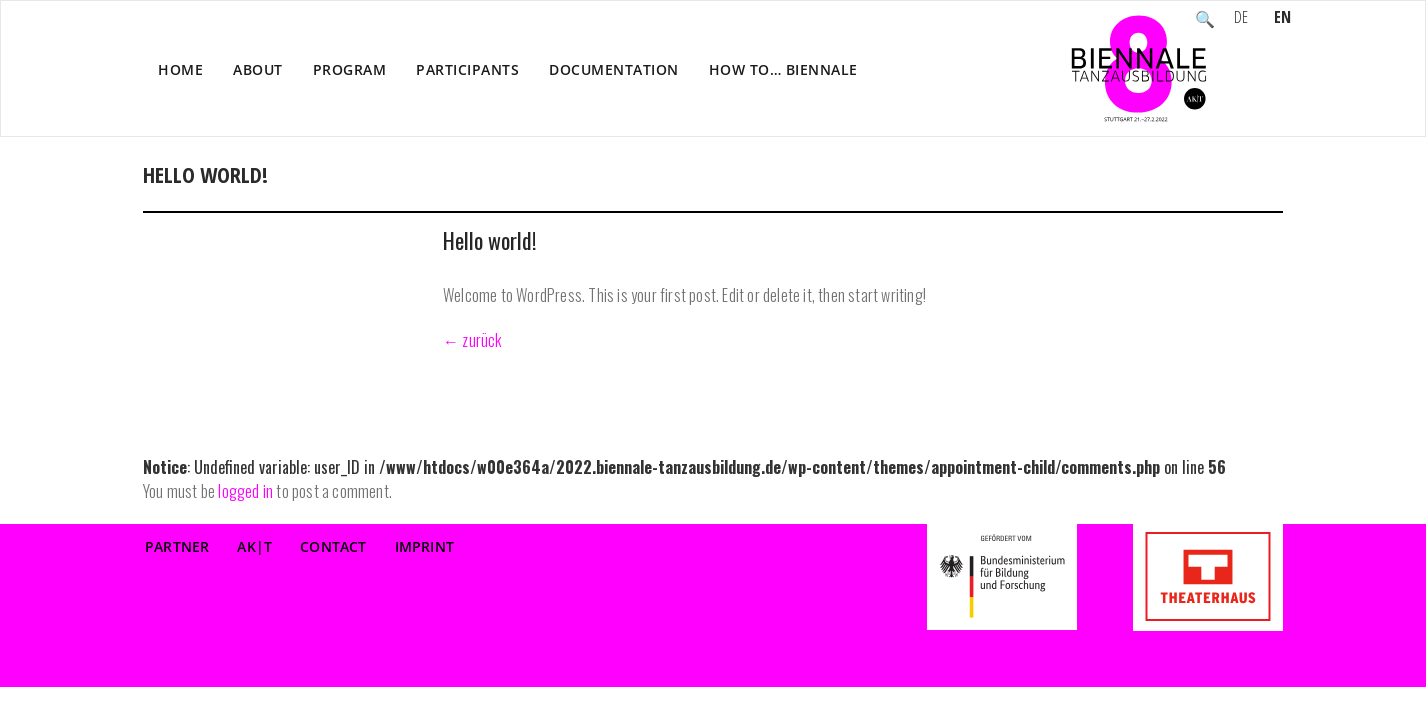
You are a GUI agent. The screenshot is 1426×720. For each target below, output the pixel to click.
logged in (245, 491)
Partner (177, 546)
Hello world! (489, 240)
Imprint (424, 546)
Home (180, 69)
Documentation (614, 69)
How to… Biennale (783, 69)
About (258, 69)
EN (1282, 19)
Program (350, 69)
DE (1241, 19)
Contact (333, 546)
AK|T (254, 546)
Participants (467, 69)
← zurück (472, 340)
